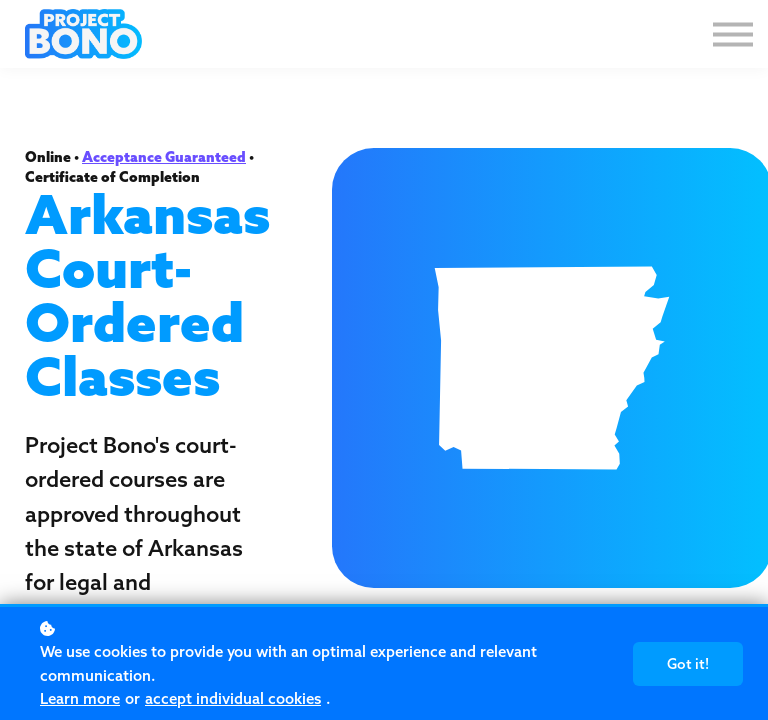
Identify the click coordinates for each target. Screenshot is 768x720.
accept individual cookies (233, 698)
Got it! (688, 664)
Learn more (80, 698)
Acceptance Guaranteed (164, 157)
